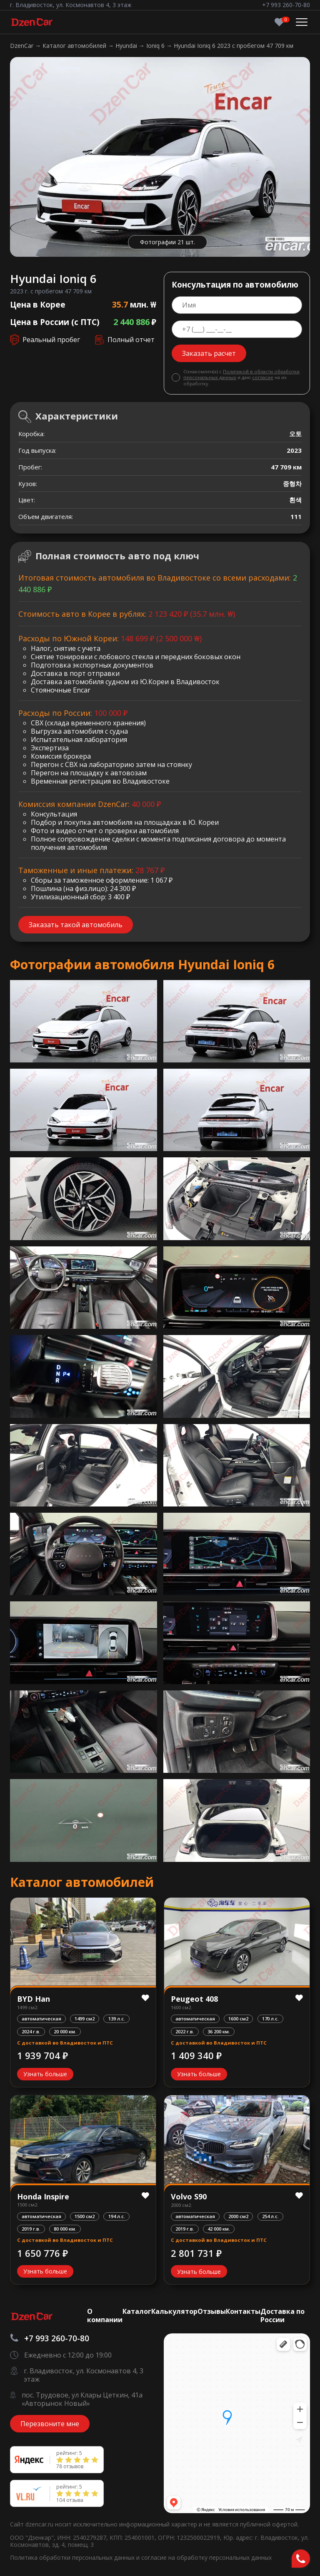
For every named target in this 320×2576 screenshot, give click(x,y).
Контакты (243, 2311)
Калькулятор (174, 2311)
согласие (262, 377)
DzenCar (22, 46)
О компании (104, 2315)
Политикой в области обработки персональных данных (241, 374)
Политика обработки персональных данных (73, 2557)
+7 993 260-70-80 (286, 4)
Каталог (136, 2311)
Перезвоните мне (49, 2423)
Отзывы (212, 2311)
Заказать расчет (209, 353)
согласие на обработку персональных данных (206, 2557)
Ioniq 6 (156, 46)
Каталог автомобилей (75, 46)
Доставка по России (282, 2315)
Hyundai (127, 46)
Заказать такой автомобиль (75, 924)
